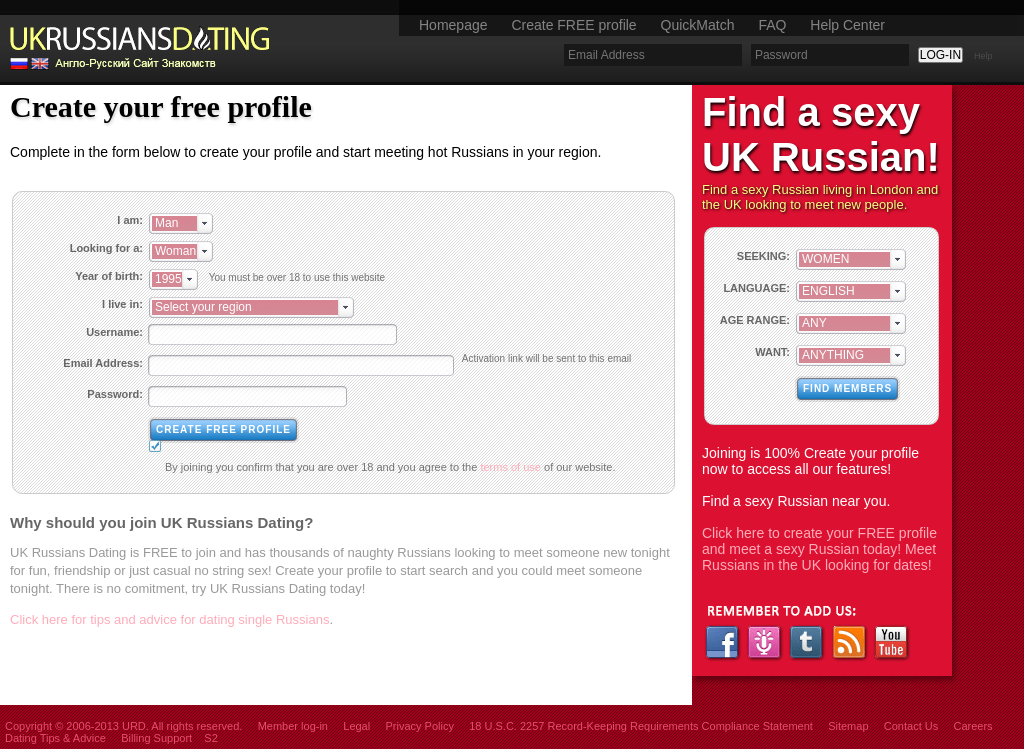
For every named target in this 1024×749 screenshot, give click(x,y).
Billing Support (156, 738)
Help (983, 56)
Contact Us (911, 726)
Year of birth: (109, 276)
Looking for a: (106, 248)
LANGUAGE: (756, 288)
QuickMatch (698, 25)
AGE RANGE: (755, 320)
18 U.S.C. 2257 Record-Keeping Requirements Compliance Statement (641, 726)
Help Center (847, 25)
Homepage (453, 25)
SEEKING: (763, 256)
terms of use (510, 467)
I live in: (122, 304)
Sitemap (848, 726)
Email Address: (103, 363)
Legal (356, 726)
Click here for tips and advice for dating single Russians (169, 619)
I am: (130, 220)
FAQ (772, 25)
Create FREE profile (573, 25)
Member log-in (293, 726)
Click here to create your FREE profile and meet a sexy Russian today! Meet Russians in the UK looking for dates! (819, 549)
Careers (972, 726)
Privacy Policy (419, 726)
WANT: (772, 352)
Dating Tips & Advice (55, 738)
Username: (114, 332)
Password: (115, 394)
